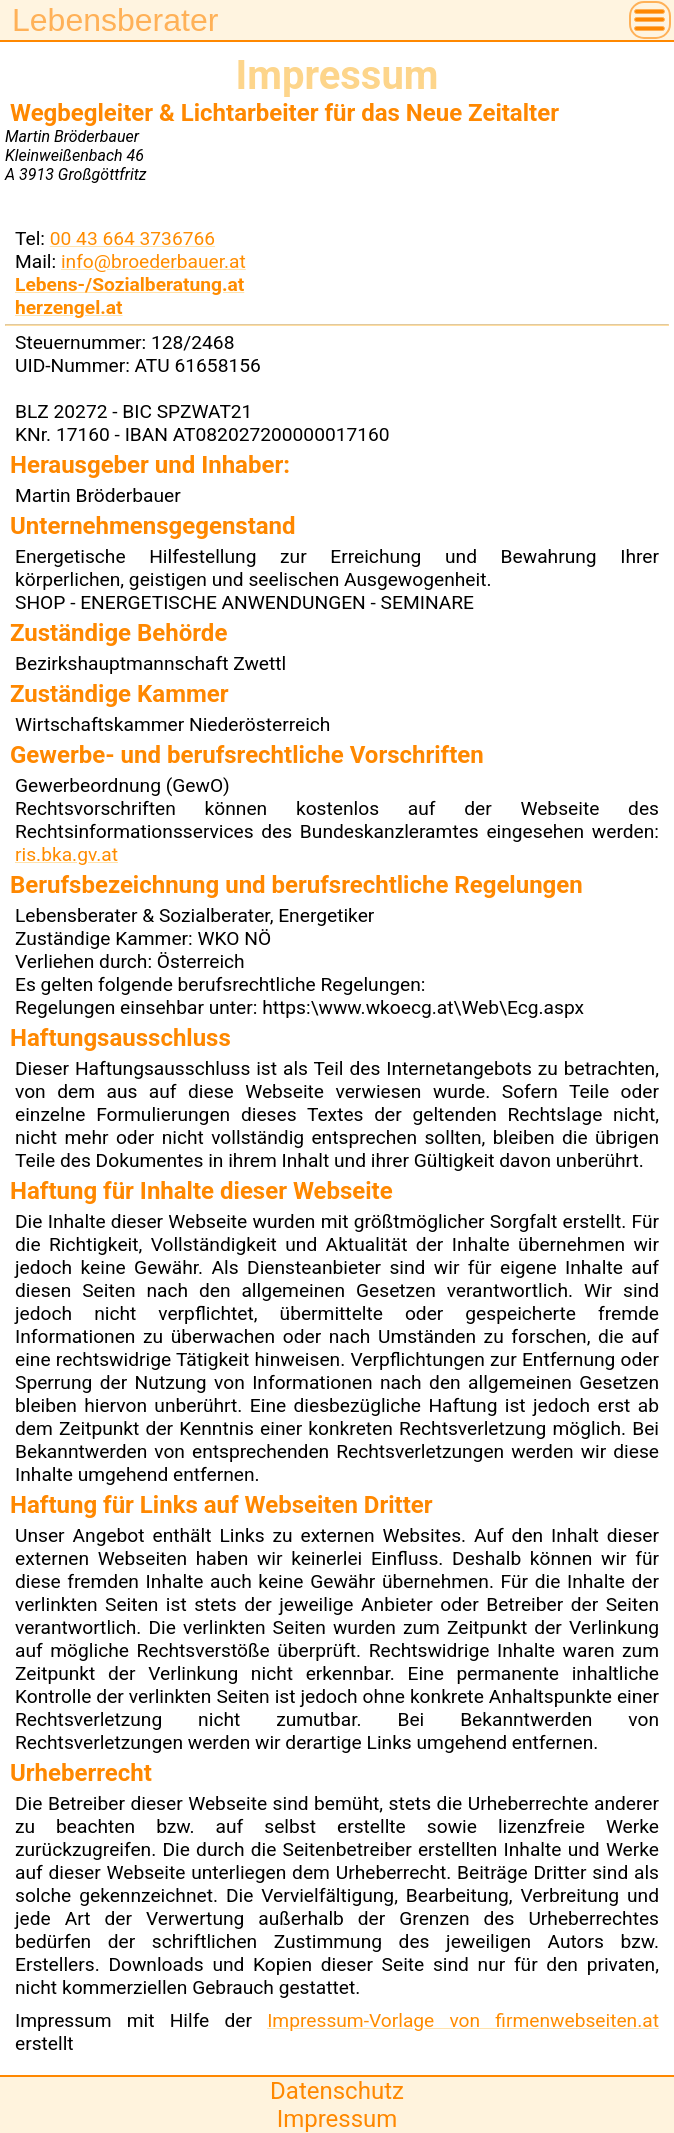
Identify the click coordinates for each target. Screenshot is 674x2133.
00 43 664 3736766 (132, 238)
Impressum (337, 2119)
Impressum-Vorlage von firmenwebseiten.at (463, 2020)
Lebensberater (115, 20)
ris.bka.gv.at (66, 854)
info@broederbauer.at (153, 261)
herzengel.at (69, 307)
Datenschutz (337, 2091)
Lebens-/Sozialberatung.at (129, 284)
